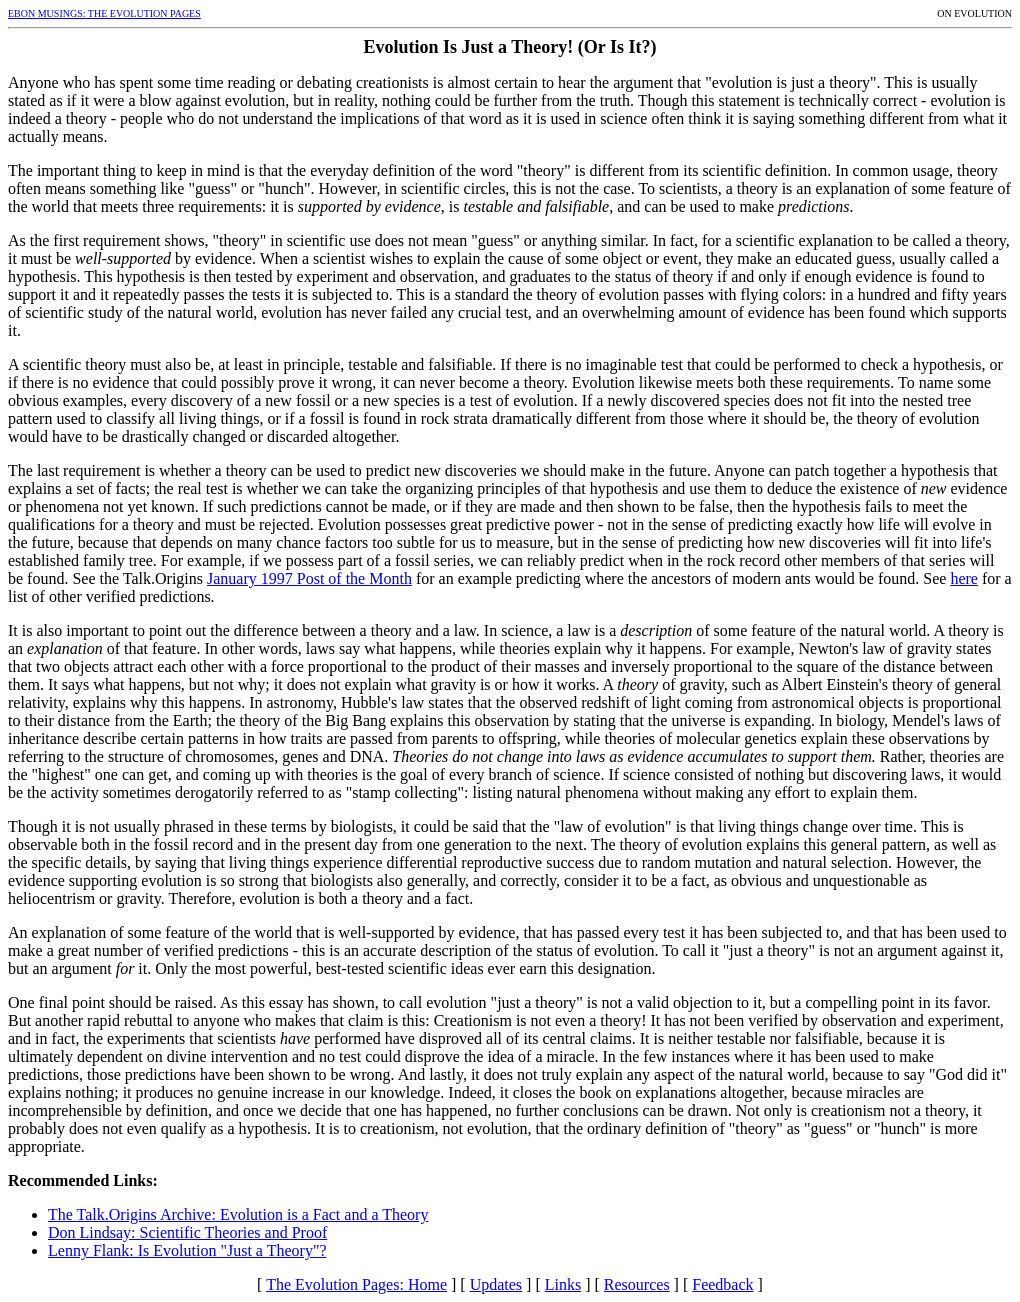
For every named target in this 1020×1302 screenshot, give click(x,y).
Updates (496, 1284)
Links (563, 1284)
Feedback (722, 1284)
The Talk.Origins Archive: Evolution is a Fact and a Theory (238, 1214)
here (964, 578)
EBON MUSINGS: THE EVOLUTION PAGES (104, 13)
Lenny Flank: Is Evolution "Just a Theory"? (187, 1250)
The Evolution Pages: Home (356, 1284)
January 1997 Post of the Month (309, 578)
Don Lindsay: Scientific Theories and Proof (187, 1232)
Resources (637, 1284)
